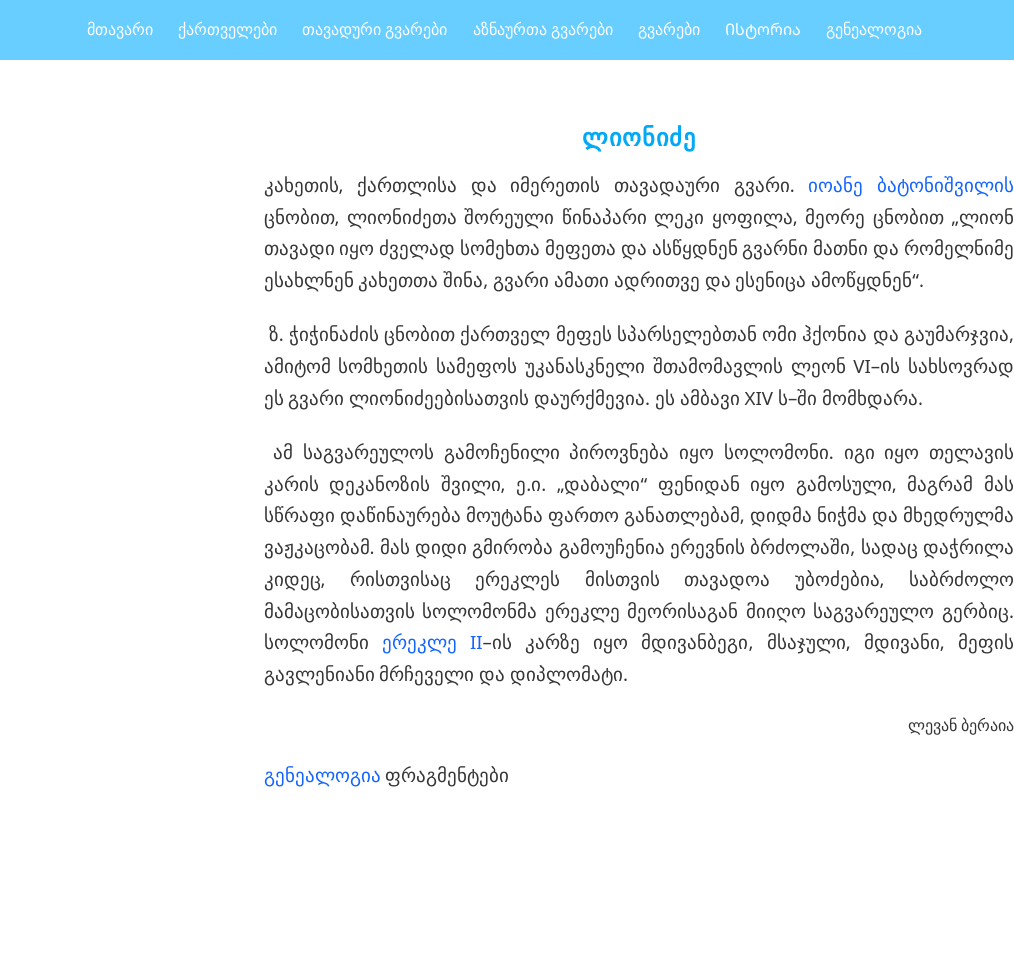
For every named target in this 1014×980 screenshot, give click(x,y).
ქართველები (227, 29)
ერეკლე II (432, 641)
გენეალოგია (874, 29)
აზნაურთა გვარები (543, 29)
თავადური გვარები (374, 29)
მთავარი (120, 29)
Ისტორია (763, 29)
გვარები (669, 29)
